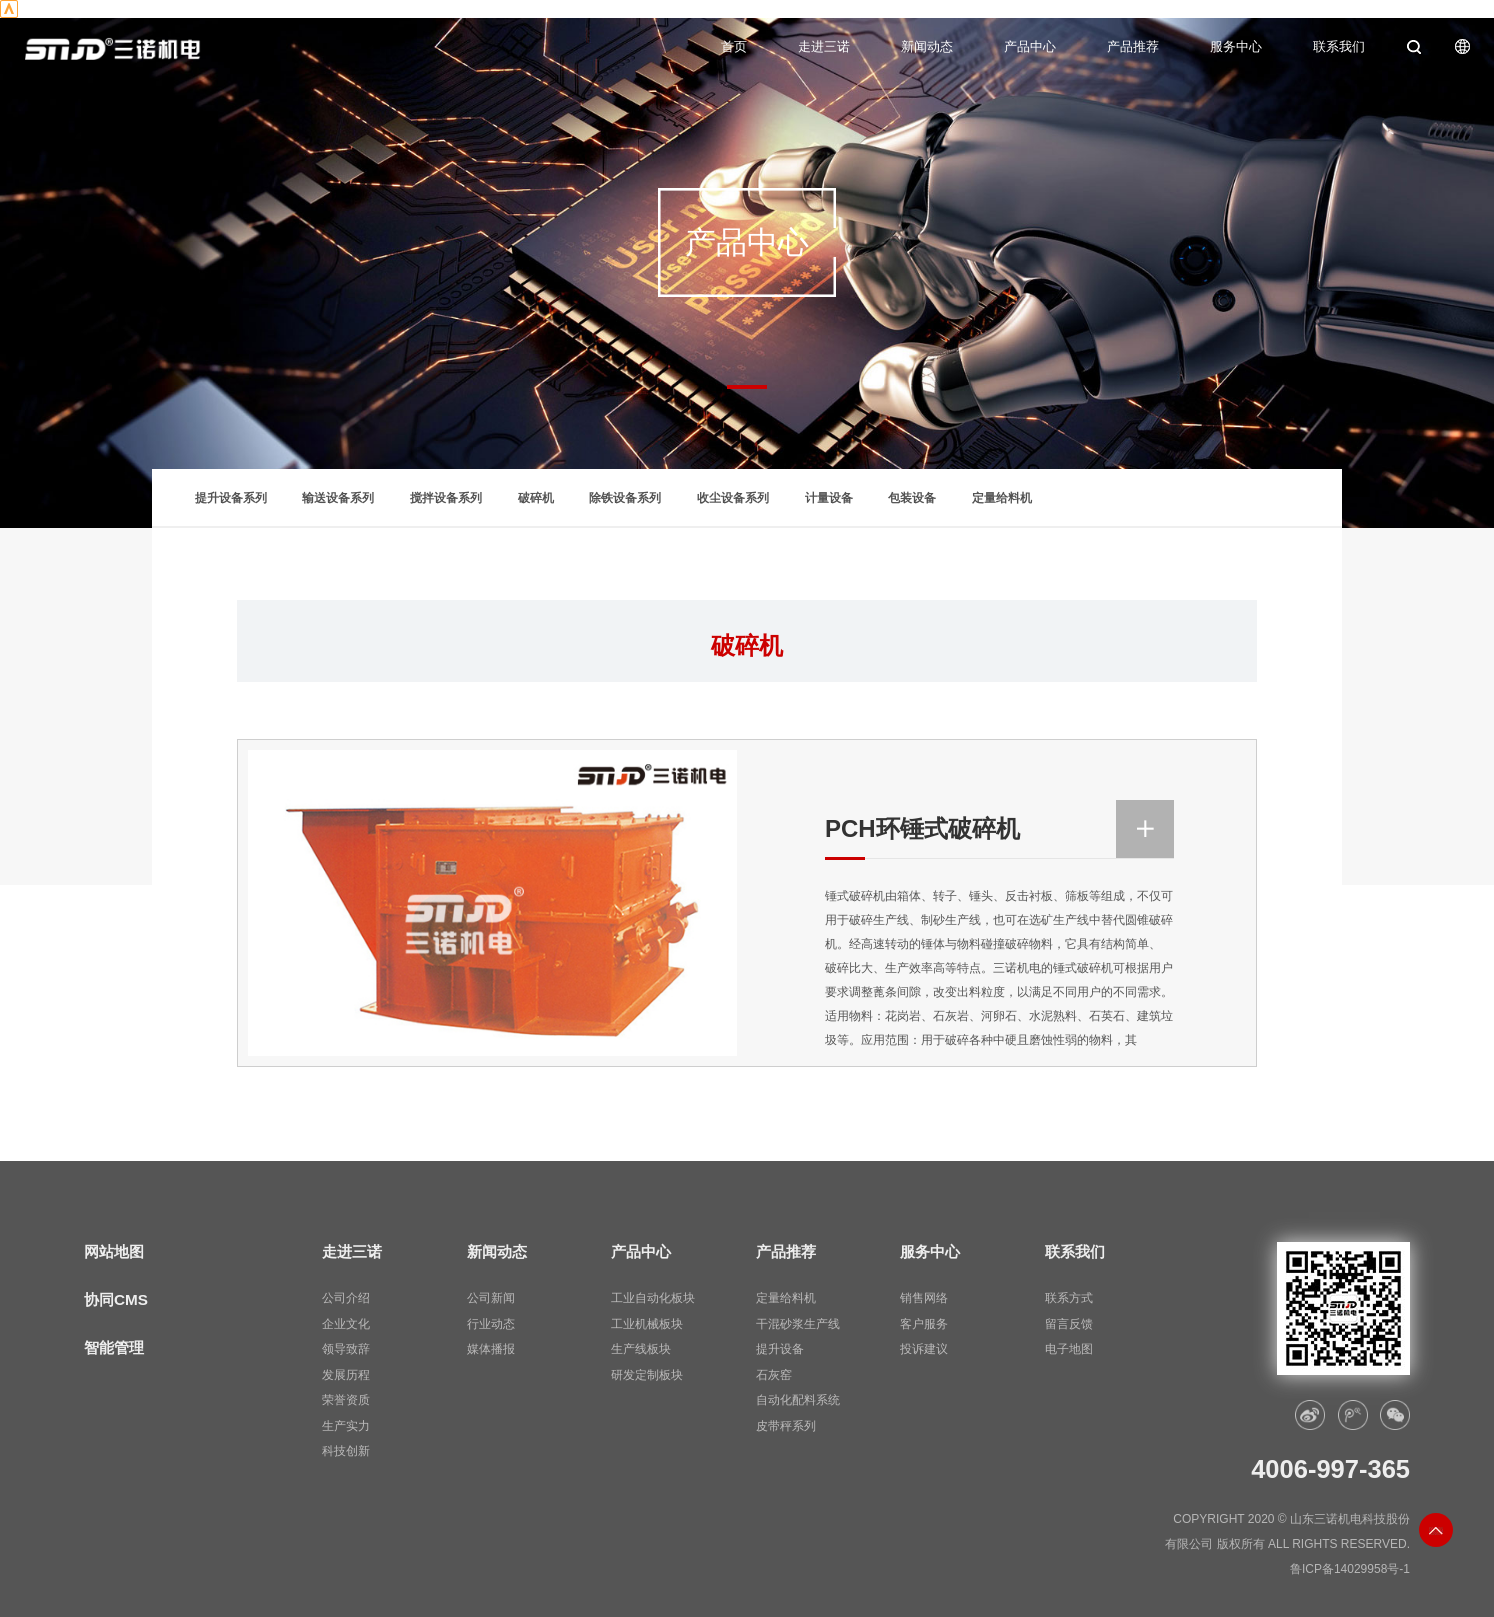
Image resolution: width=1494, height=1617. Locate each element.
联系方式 (1069, 1298)
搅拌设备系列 (446, 498)
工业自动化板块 (653, 1298)
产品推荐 (1133, 46)
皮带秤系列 (786, 1426)
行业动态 (491, 1324)
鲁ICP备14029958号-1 (1350, 1569)
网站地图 (114, 1251)
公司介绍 (346, 1298)
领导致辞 (346, 1349)
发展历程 (346, 1375)
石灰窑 (774, 1375)
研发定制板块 (647, 1375)
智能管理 (114, 1347)
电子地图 (1069, 1349)
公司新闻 (491, 1298)
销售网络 (924, 1298)
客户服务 (924, 1324)
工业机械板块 (647, 1324)
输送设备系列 (338, 498)
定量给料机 (1002, 498)
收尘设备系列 (733, 498)
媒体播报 (491, 1349)
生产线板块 (641, 1349)
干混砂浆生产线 (798, 1324)
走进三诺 (824, 46)
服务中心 (1236, 46)
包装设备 (912, 498)
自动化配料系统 (798, 1400)
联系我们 (1339, 46)
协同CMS (116, 1299)
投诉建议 (924, 1349)
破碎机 (536, 498)
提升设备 (780, 1349)
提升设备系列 (231, 498)
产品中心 (1030, 46)
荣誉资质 (346, 1400)
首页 (734, 46)
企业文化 (346, 1324)
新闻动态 (927, 46)
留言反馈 (1069, 1324)
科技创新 (346, 1451)
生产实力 (346, 1426)
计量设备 (829, 498)
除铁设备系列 (625, 498)
